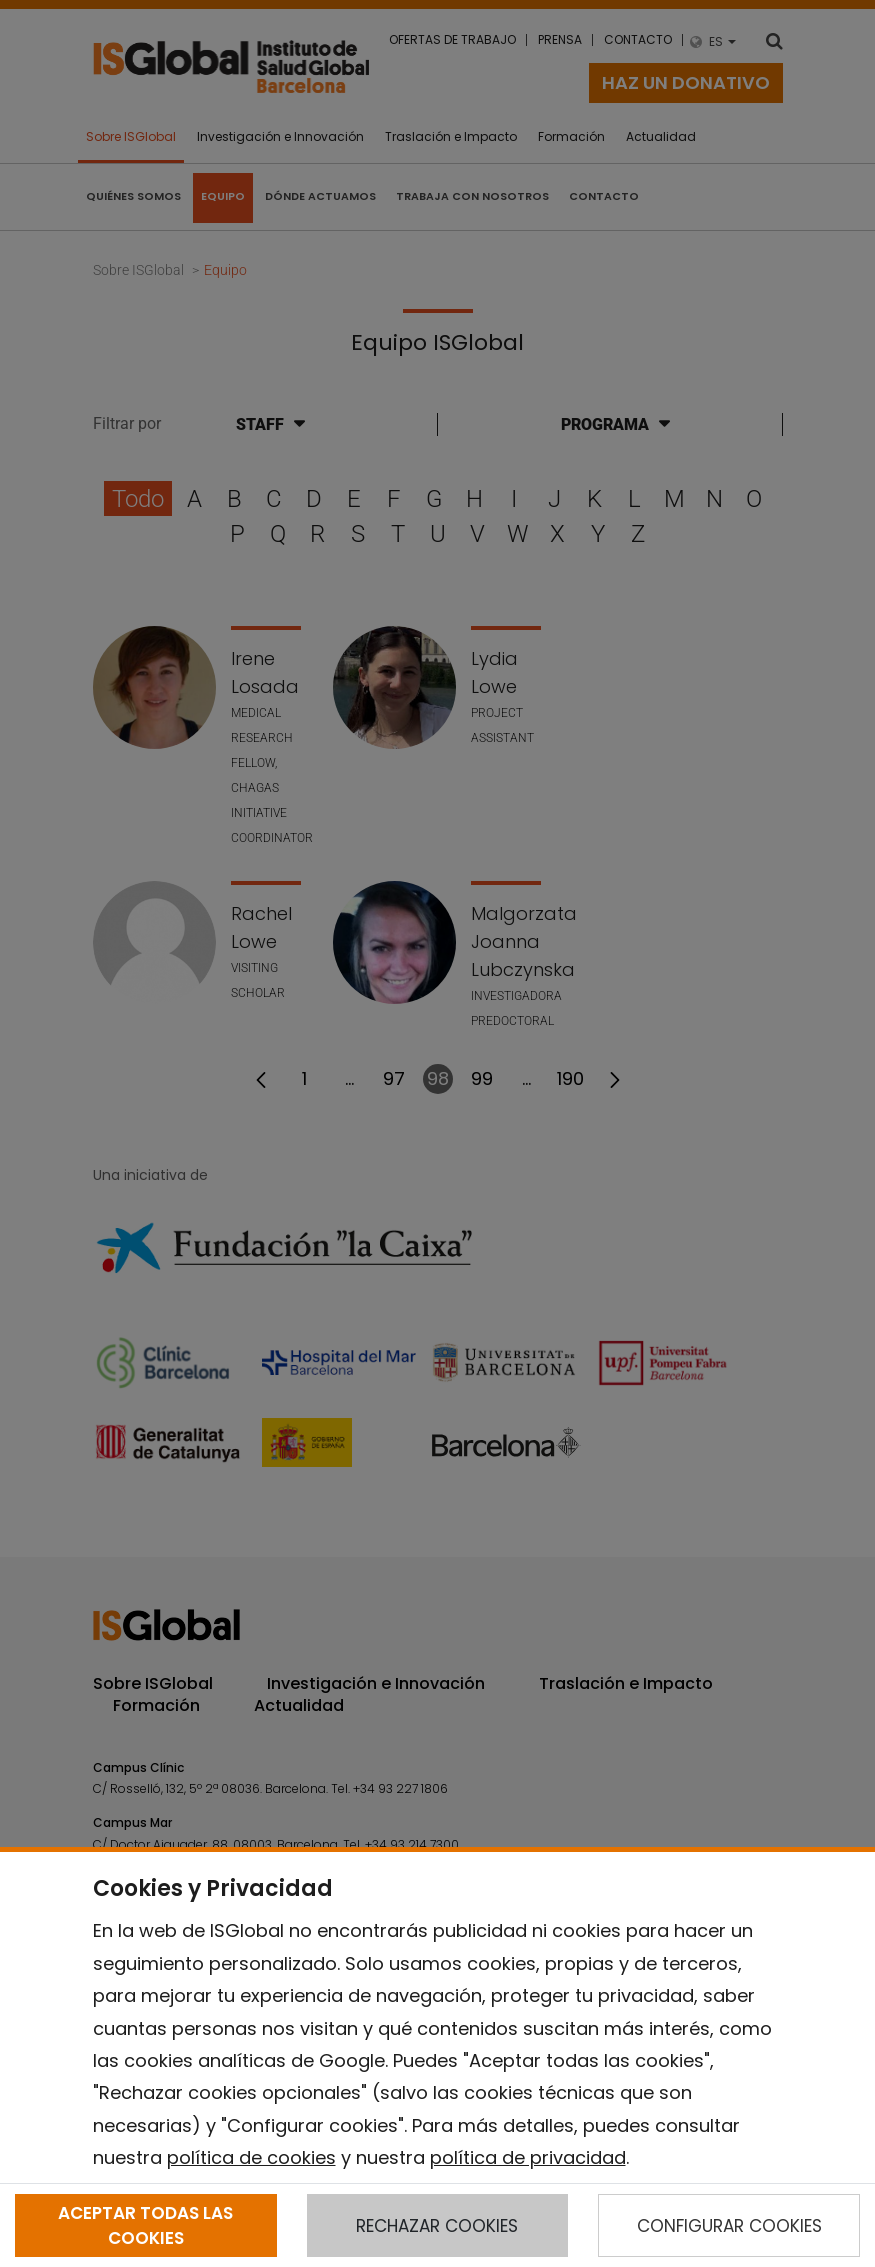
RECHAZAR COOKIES (437, 2226)
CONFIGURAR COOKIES (729, 2226)
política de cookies (251, 2157)
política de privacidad (528, 2157)
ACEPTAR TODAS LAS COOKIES (145, 2225)
